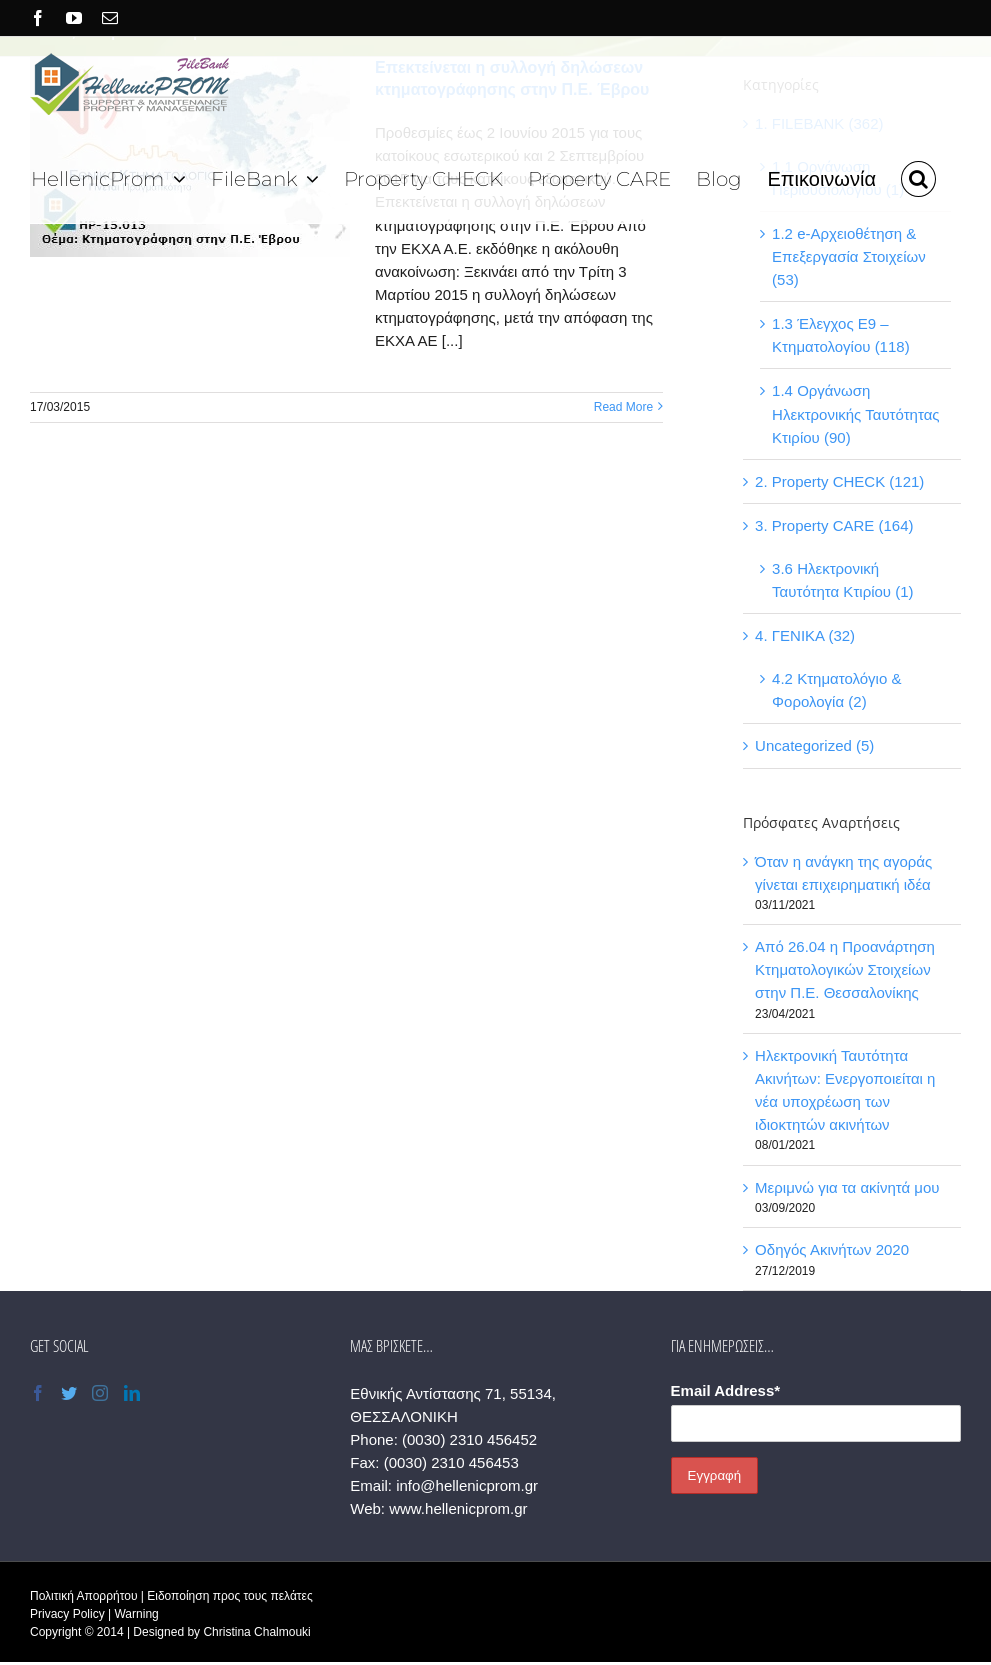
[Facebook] (38, 1393)
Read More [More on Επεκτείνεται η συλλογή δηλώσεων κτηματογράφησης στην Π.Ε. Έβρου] (623, 407)
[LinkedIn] (132, 1393)
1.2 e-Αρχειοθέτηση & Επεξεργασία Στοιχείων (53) (849, 256)
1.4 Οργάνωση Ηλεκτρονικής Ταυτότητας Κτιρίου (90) (855, 413)
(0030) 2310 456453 (451, 1462)
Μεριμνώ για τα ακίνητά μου (847, 1187)
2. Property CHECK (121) (839, 481)
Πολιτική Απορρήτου (83, 1596)
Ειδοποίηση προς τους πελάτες (229, 1596)
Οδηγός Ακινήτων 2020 (832, 1249)
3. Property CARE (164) (834, 525)
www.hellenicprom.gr (458, 1508)
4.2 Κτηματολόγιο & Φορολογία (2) (836, 690)
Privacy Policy (67, 1614)
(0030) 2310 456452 (469, 1439)
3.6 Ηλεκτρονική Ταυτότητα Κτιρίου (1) (842, 580)
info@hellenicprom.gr (467, 1485)
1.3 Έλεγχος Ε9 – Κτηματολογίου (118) (841, 335)
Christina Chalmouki (256, 1632)
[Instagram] (100, 1393)
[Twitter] (69, 1393)
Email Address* (726, 1390)
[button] (918, 176)
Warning (136, 1614)
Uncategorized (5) (814, 745)
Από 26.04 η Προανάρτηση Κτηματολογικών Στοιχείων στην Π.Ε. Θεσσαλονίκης (845, 969)
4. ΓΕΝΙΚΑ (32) (805, 635)
